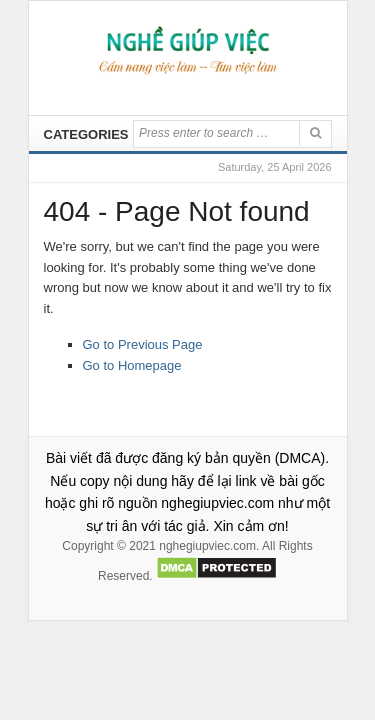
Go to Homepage (132, 365)
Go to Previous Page (143, 344)
